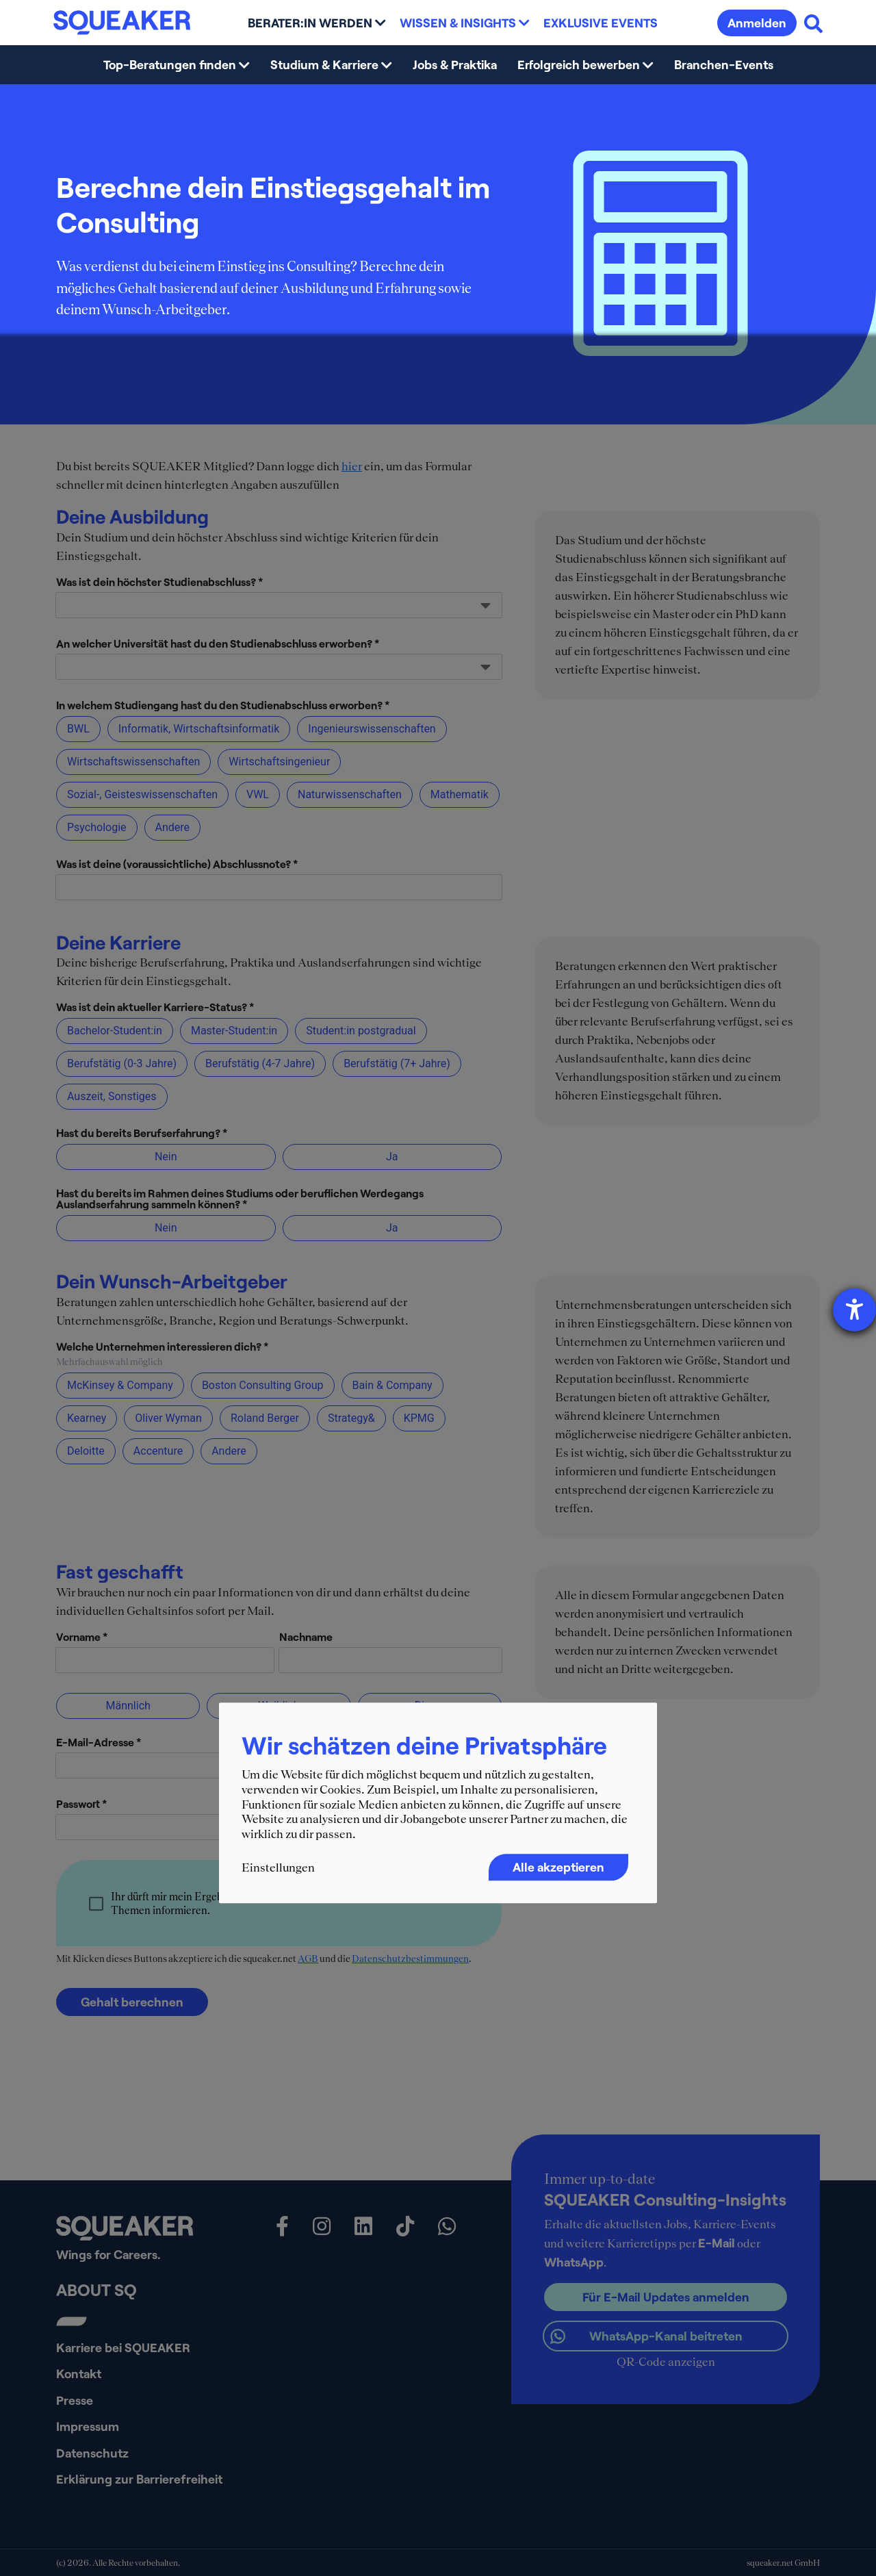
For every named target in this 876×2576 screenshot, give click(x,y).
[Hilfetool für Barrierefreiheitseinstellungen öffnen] (854, 1309)
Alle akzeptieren (558, 1867)
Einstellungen (278, 1868)
